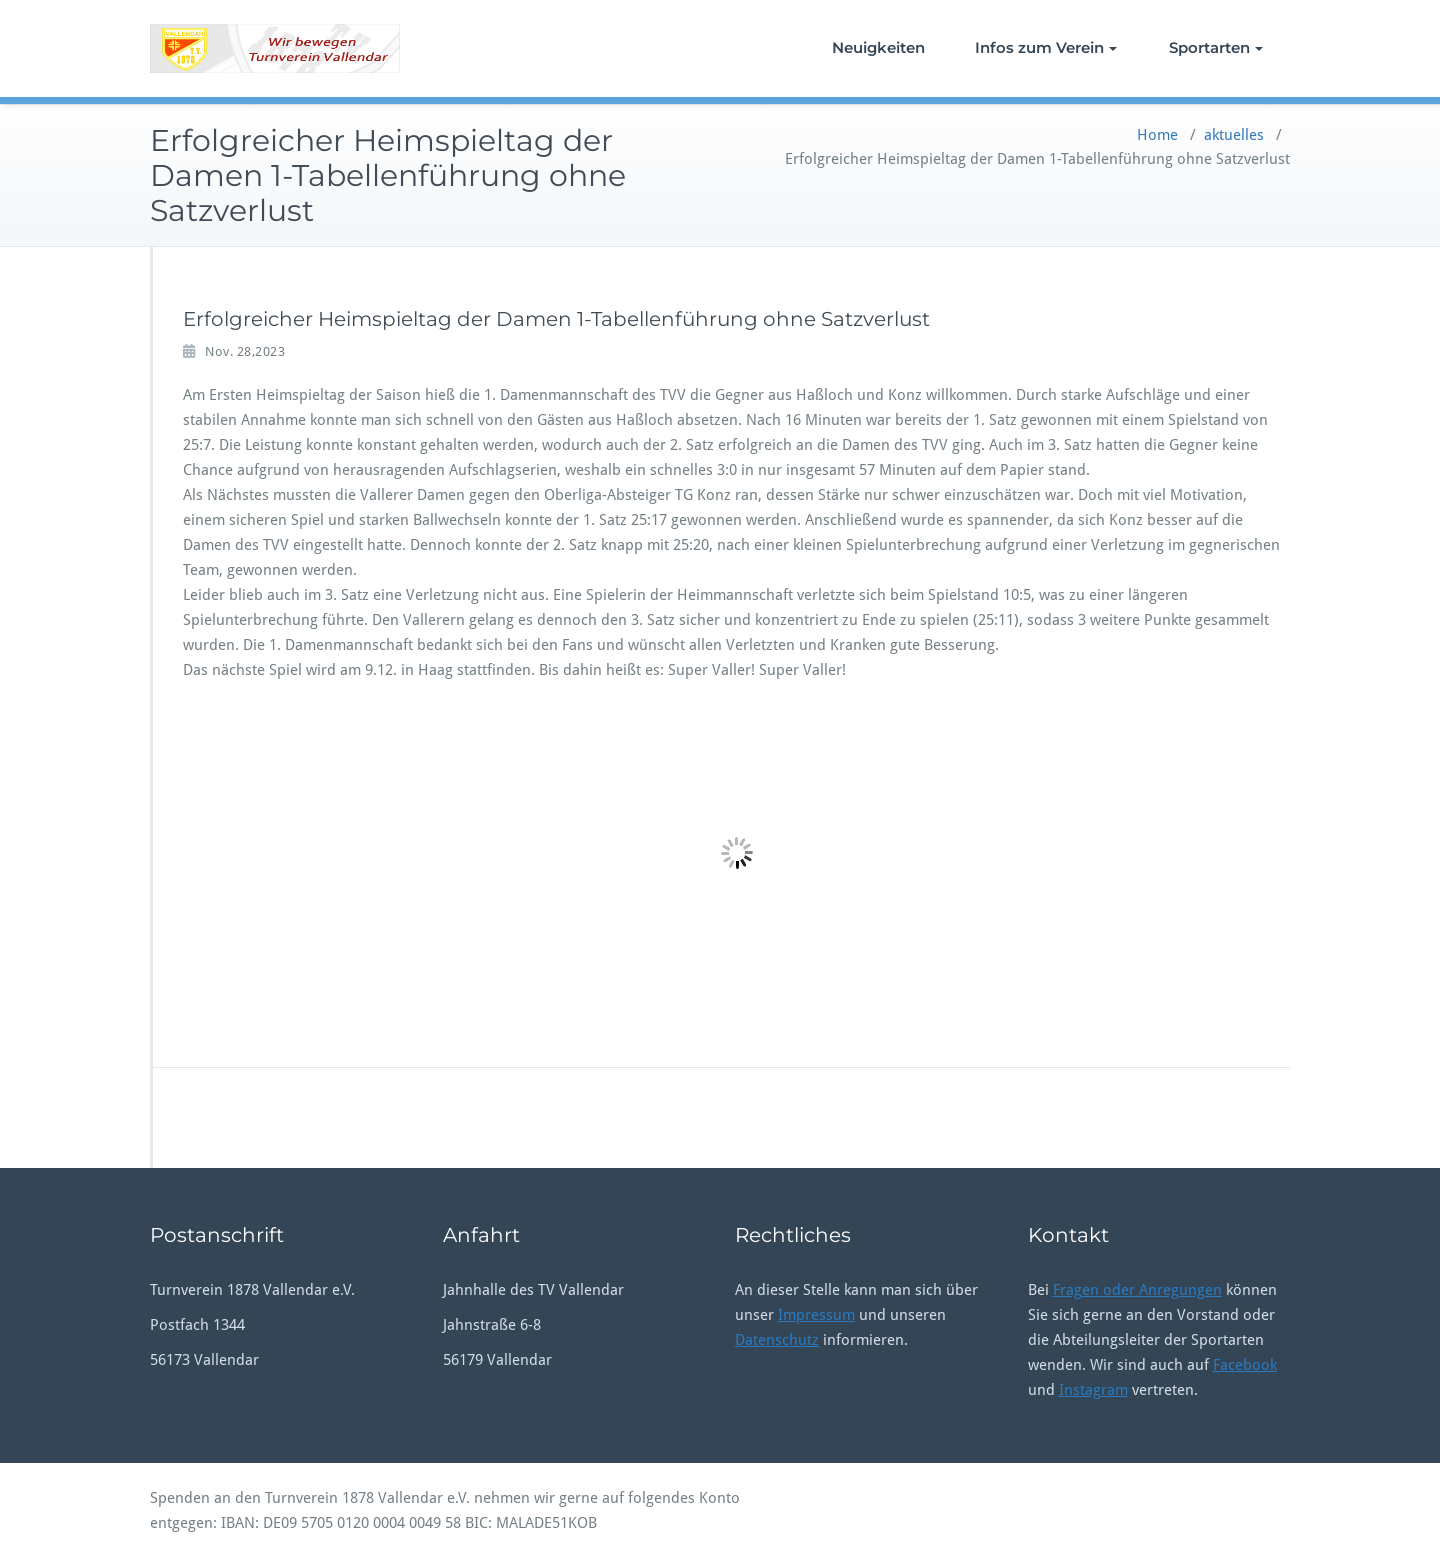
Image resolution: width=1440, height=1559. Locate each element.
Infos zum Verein (1046, 47)
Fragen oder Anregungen (1137, 1290)
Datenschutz (777, 1340)
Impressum (816, 1315)
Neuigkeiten (878, 47)
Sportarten (1216, 47)
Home (1157, 135)
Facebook (1245, 1365)
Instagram (1093, 1390)
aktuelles (1234, 135)
